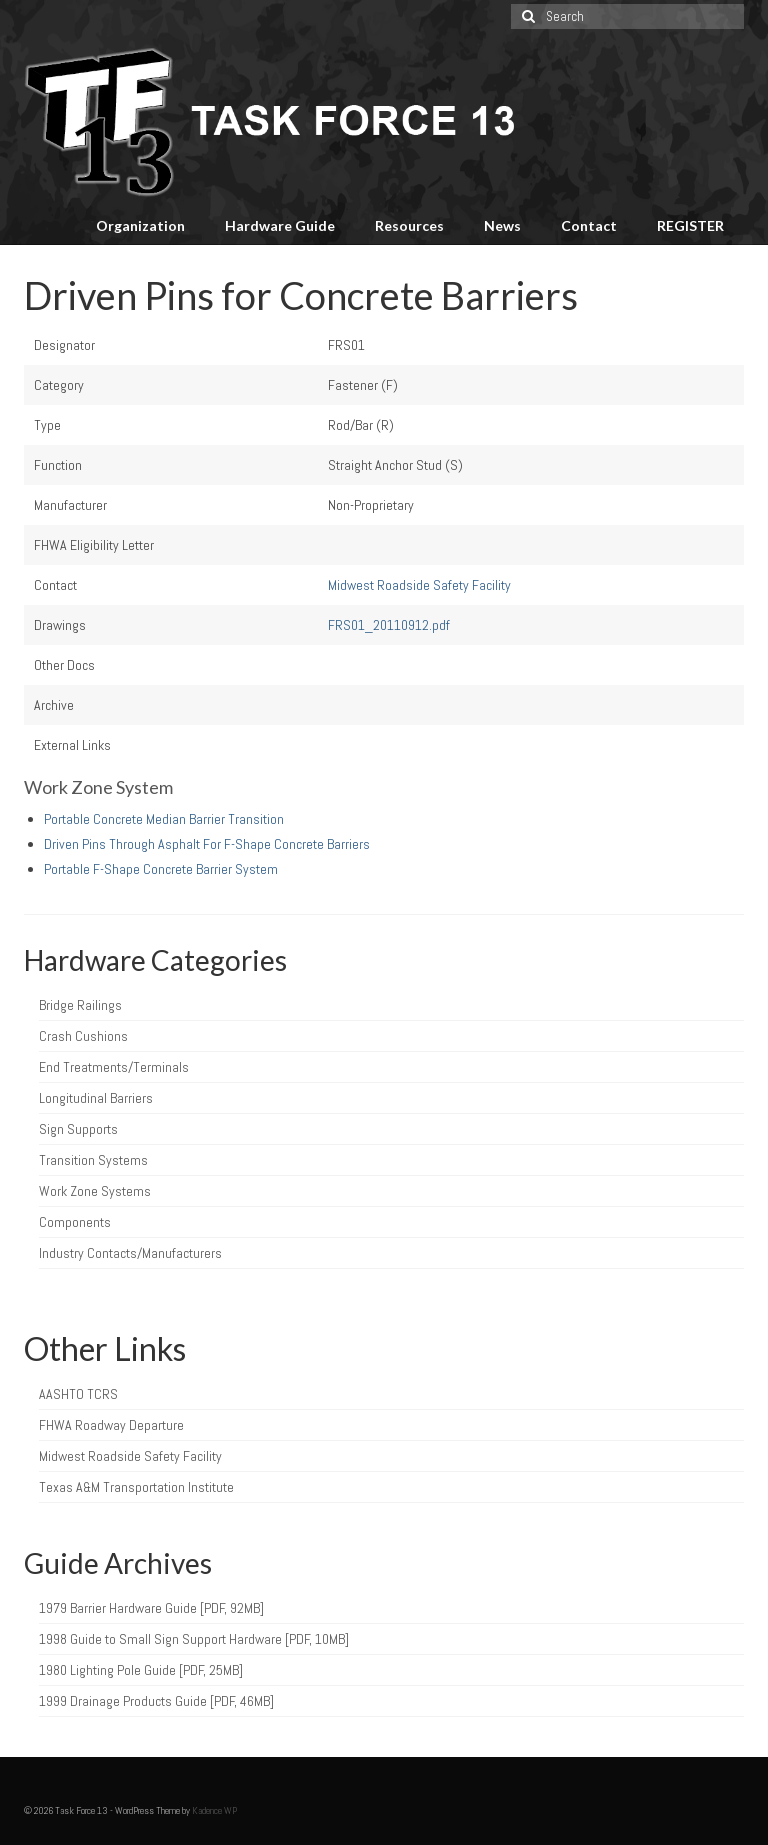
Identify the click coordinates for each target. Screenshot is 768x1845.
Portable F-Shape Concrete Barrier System (161, 869)
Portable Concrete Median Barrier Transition (164, 819)
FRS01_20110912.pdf (389, 625)
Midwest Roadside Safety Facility (419, 585)
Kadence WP (214, 1810)
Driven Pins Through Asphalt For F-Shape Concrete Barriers (207, 844)
